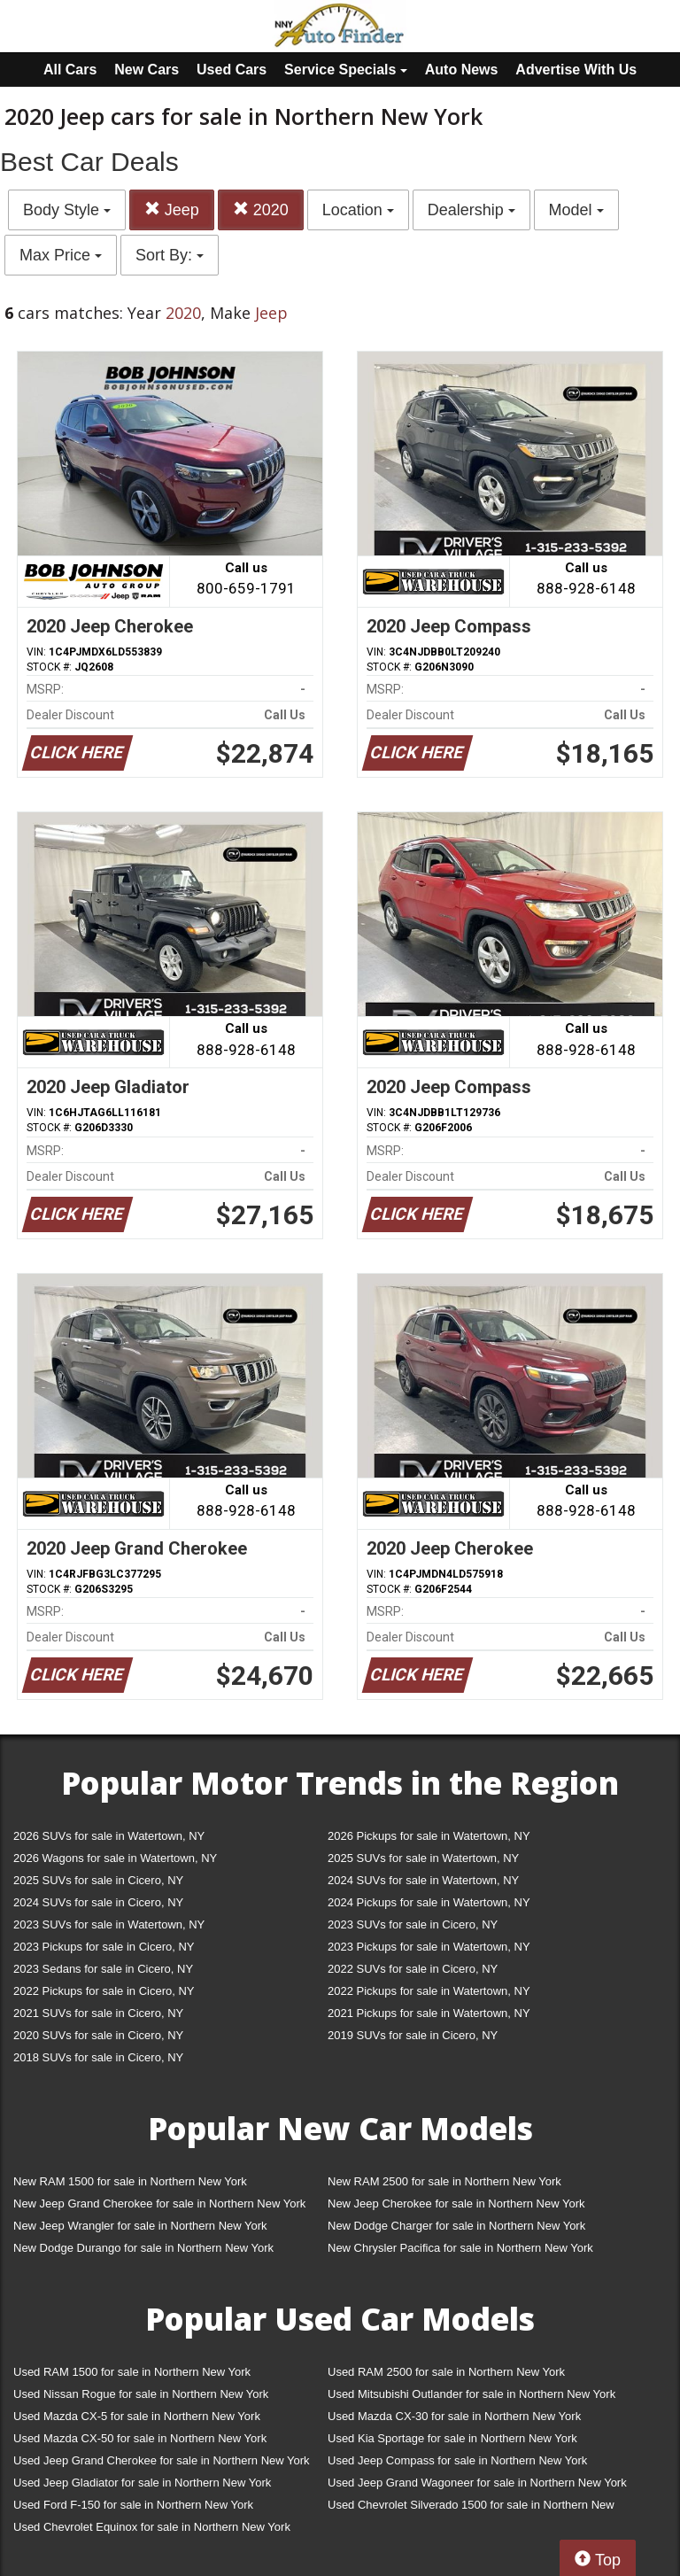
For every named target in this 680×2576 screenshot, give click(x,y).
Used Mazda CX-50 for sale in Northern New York (140, 2438)
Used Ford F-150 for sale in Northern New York (133, 2504)
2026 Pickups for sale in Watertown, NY (429, 1836)
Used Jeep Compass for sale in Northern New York (457, 2460)
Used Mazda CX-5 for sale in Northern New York (136, 2416)
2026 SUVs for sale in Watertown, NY (109, 1836)
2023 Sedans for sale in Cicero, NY (103, 1968)
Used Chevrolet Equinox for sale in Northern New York (151, 2526)
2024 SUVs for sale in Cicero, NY (98, 1902)
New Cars (146, 69)
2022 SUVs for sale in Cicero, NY (413, 1968)
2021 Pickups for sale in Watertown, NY (429, 2013)
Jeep (171, 209)
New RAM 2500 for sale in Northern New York (444, 2181)
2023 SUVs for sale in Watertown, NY (109, 1924)
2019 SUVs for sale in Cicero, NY (413, 2035)
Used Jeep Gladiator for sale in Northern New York (142, 2482)
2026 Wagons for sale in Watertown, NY (115, 1858)
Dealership (471, 210)
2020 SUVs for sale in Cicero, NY (98, 2035)
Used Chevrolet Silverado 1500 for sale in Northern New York (471, 2508)
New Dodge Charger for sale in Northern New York (456, 2225)
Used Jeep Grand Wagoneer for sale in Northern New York (477, 2482)
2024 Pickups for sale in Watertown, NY (429, 1902)
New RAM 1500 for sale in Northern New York (130, 2181)
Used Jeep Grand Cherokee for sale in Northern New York (161, 2460)
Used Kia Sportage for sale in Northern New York (452, 2438)
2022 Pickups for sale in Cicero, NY (103, 1991)
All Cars (70, 69)
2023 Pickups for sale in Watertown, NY (429, 1946)
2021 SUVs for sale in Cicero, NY (98, 2013)
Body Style (67, 210)
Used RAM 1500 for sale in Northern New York (132, 2371)
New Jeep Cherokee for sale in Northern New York (456, 2203)
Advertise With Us (576, 69)
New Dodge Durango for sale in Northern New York (143, 2247)
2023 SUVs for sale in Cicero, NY (413, 1924)
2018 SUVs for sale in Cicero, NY (98, 2057)
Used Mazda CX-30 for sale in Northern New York (454, 2416)
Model (576, 210)
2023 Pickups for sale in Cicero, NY (103, 1946)
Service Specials (345, 69)
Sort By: (169, 255)
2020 (261, 209)
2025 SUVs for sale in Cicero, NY (98, 1880)
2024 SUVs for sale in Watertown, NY (423, 1880)
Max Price (60, 255)
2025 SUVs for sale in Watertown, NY (423, 1858)
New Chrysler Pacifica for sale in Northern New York (460, 2247)
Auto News (461, 69)
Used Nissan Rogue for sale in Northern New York (140, 2394)
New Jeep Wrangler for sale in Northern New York (140, 2225)
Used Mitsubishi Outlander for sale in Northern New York (471, 2394)
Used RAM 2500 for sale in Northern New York (446, 2371)
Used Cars (232, 69)
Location (358, 210)
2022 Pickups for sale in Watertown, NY (429, 1991)
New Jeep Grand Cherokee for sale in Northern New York (159, 2203)
